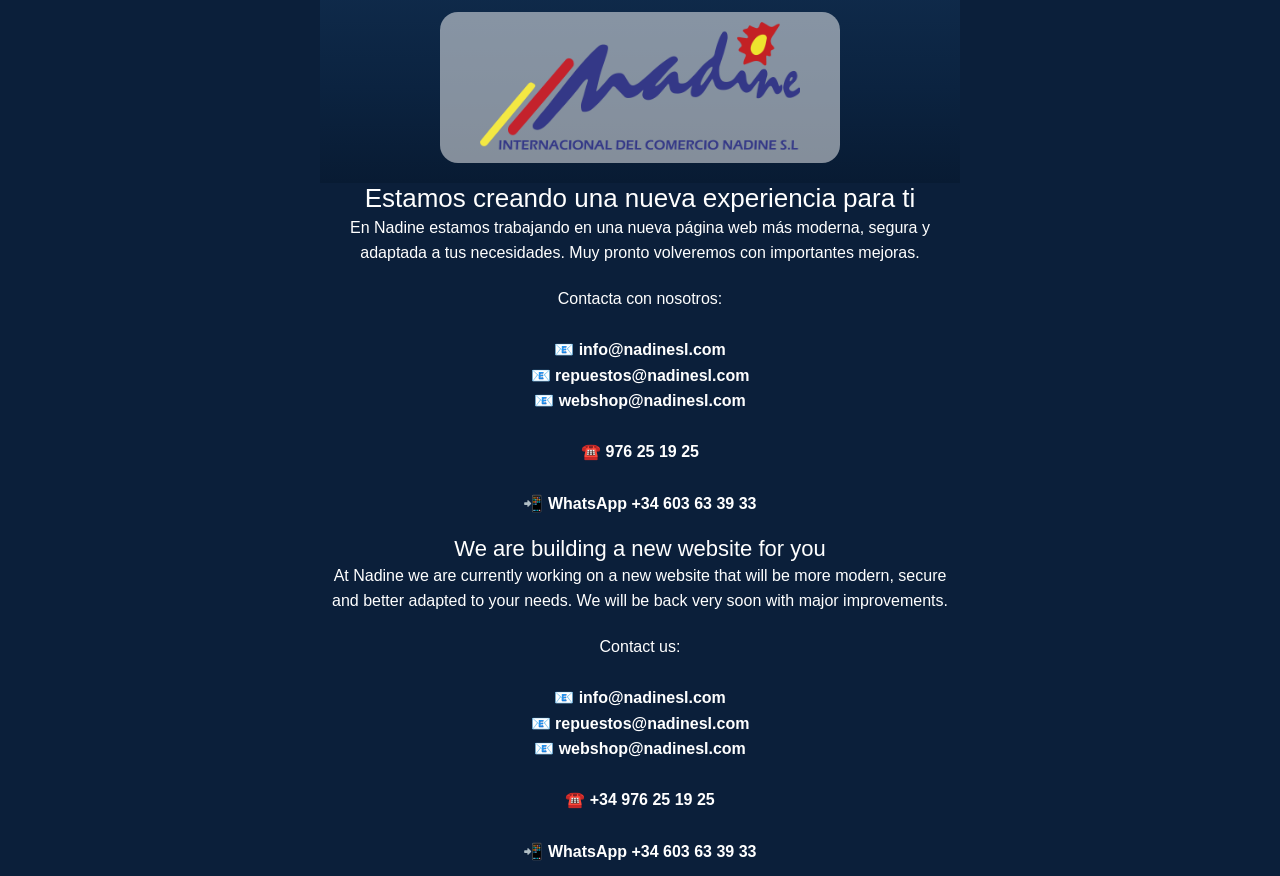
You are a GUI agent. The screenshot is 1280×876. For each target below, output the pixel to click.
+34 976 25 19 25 (652, 799)
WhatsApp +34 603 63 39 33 (652, 503)
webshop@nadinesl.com (652, 400)
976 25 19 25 (652, 451)
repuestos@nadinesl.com (652, 375)
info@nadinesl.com (652, 349)
